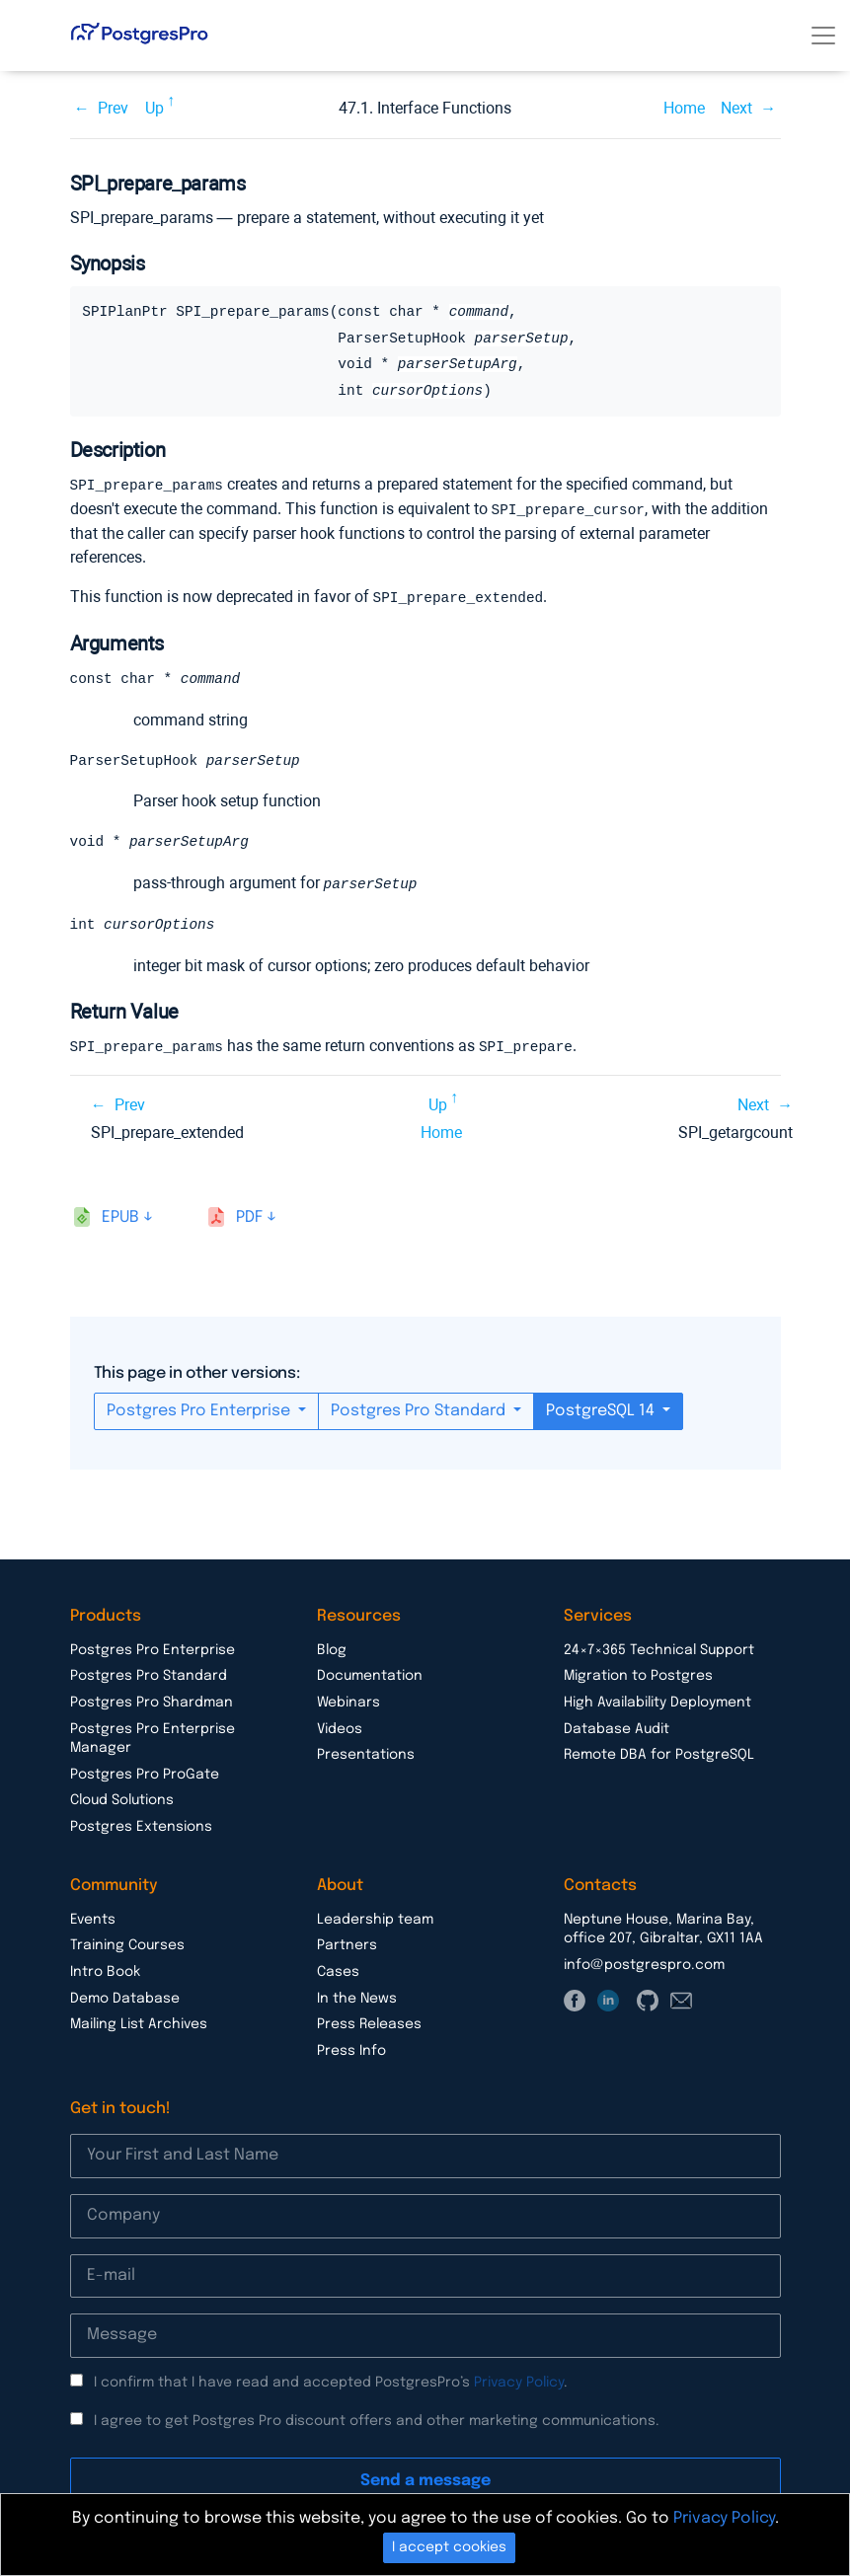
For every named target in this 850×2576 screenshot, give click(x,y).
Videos (339, 1728)
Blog (332, 1649)
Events (93, 1919)
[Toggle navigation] (823, 35)
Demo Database (125, 1998)
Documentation (370, 1675)
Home (684, 108)
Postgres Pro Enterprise (200, 1410)
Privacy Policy (519, 2381)
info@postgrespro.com (644, 1964)
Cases (338, 1971)
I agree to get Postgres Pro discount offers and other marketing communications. (376, 2420)
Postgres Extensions (141, 1826)
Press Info (351, 2050)
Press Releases (369, 2023)
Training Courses (127, 1944)
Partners (347, 1944)
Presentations (366, 1754)
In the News (357, 1998)
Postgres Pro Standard (420, 1410)
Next (736, 108)
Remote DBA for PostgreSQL (659, 1754)
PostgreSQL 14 (602, 1410)
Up (154, 108)
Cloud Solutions (122, 1799)
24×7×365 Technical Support (659, 1649)
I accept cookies (449, 2547)
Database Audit (616, 1728)
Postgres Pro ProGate (144, 1773)
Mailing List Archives (138, 2023)
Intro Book (105, 1971)
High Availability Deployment (657, 1701)
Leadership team (375, 1919)
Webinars (348, 1701)
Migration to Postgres (638, 1675)
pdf (249, 1216)
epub (120, 1216)
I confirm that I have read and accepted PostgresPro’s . (331, 2381)
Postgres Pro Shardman (151, 1701)
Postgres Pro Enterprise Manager (152, 1738)
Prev (113, 108)
